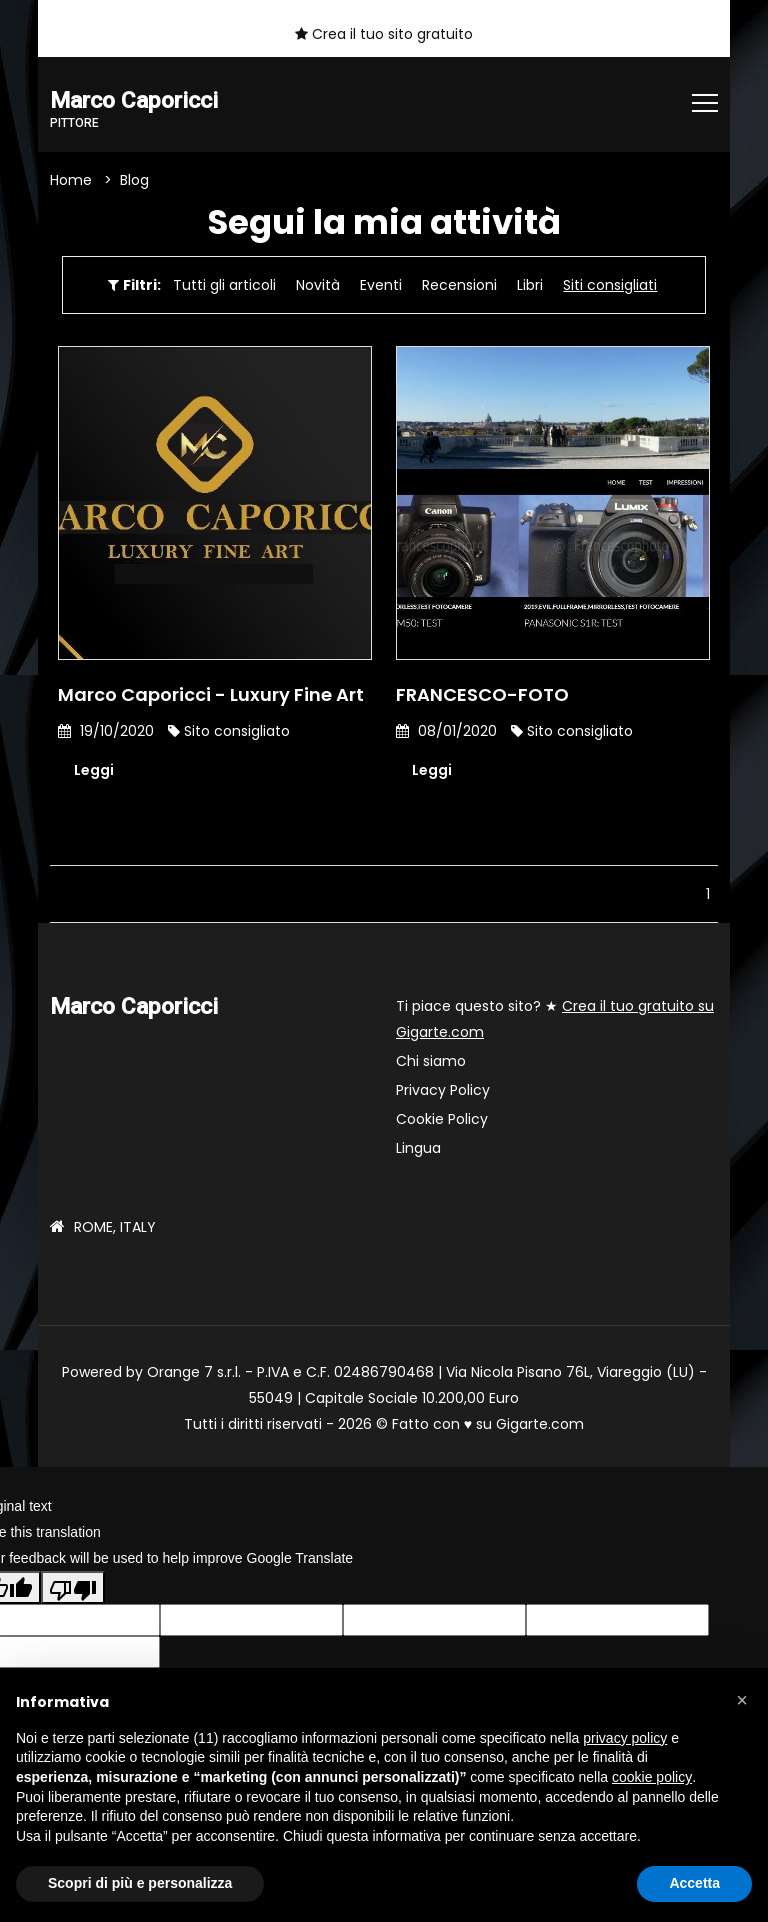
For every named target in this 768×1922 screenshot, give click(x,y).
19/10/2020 (106, 731)
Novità (318, 285)
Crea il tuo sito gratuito (384, 34)
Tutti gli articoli (224, 285)
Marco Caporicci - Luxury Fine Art (211, 694)
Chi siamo (431, 1061)
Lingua (418, 1148)
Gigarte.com (540, 1424)
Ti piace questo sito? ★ (555, 1019)
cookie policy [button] (652, 1777)
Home (71, 180)
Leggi (94, 770)
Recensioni (459, 285)
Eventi (381, 285)
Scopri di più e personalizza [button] (140, 1883)
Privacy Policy (443, 1090)
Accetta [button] (694, 1883)
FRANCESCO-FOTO (482, 694)
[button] (742, 1700)
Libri (530, 285)
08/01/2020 (446, 731)
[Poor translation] (73, 1587)
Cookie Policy (442, 1119)
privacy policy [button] (625, 1738)
